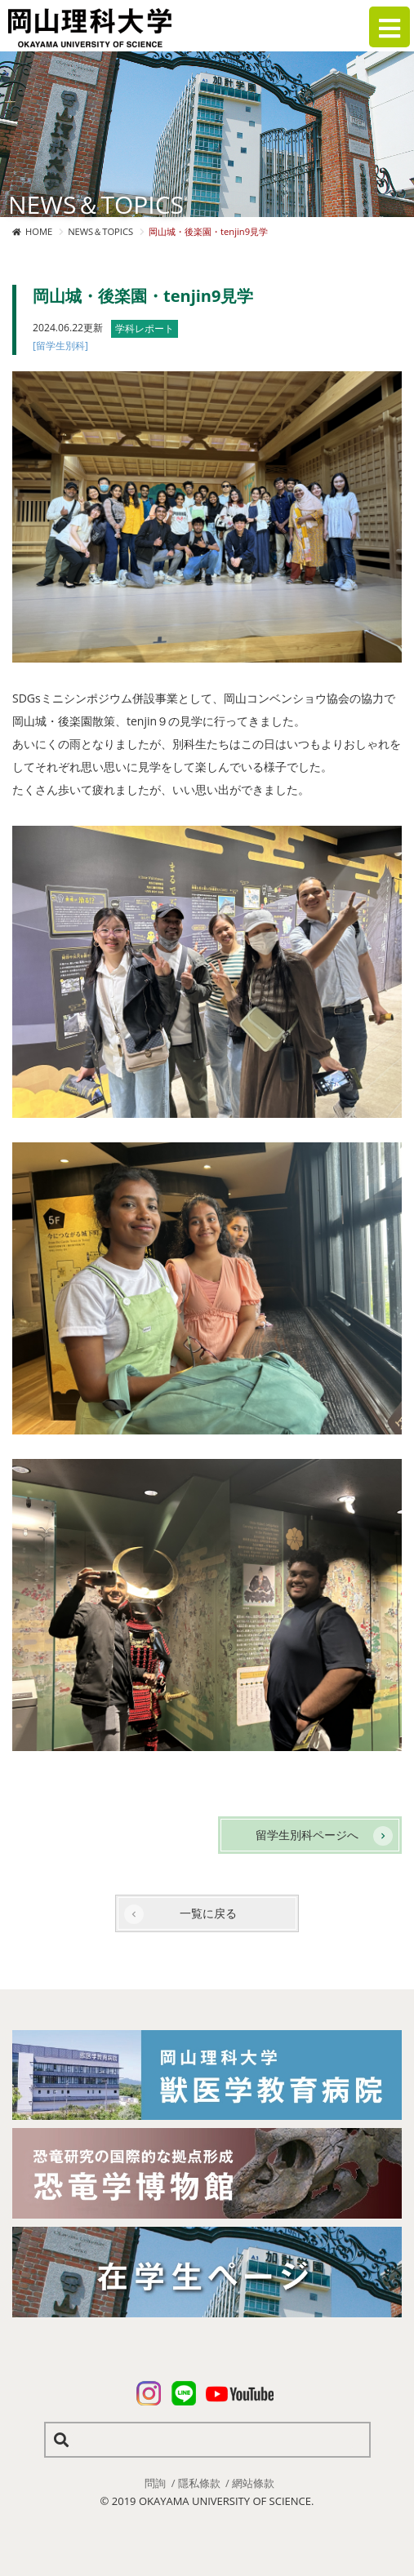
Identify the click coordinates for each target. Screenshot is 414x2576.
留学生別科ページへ (307, 1834)
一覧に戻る (208, 1913)
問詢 (155, 2483)
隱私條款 (199, 2483)
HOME (38, 231)
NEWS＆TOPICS (100, 231)
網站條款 (253, 2483)
